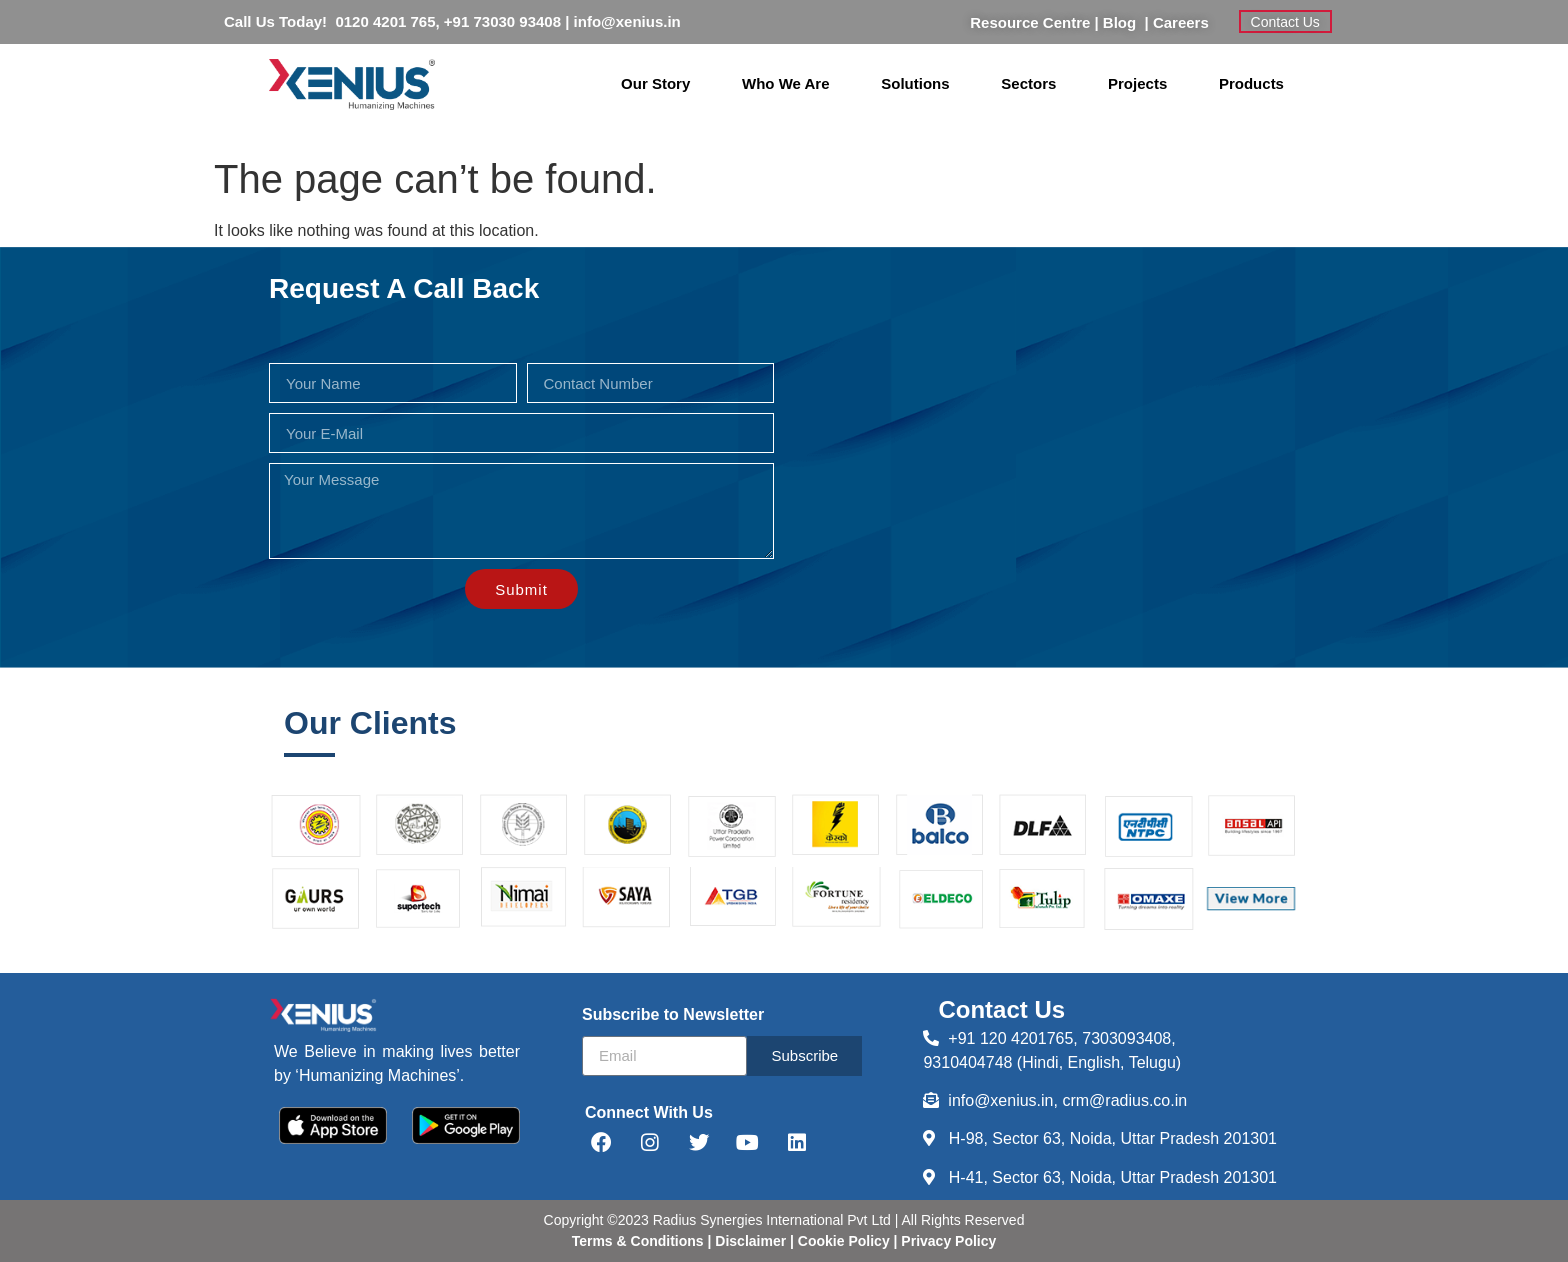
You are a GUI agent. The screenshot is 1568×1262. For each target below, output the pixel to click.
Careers (1181, 22)
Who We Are (786, 83)
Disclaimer (752, 1241)
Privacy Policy (946, 1241)
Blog (1124, 22)
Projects (1137, 83)
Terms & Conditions (638, 1241)
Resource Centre (1030, 22)
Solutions (915, 83)
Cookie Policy (842, 1241)
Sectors (1028, 83)
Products (1251, 83)
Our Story (655, 83)
